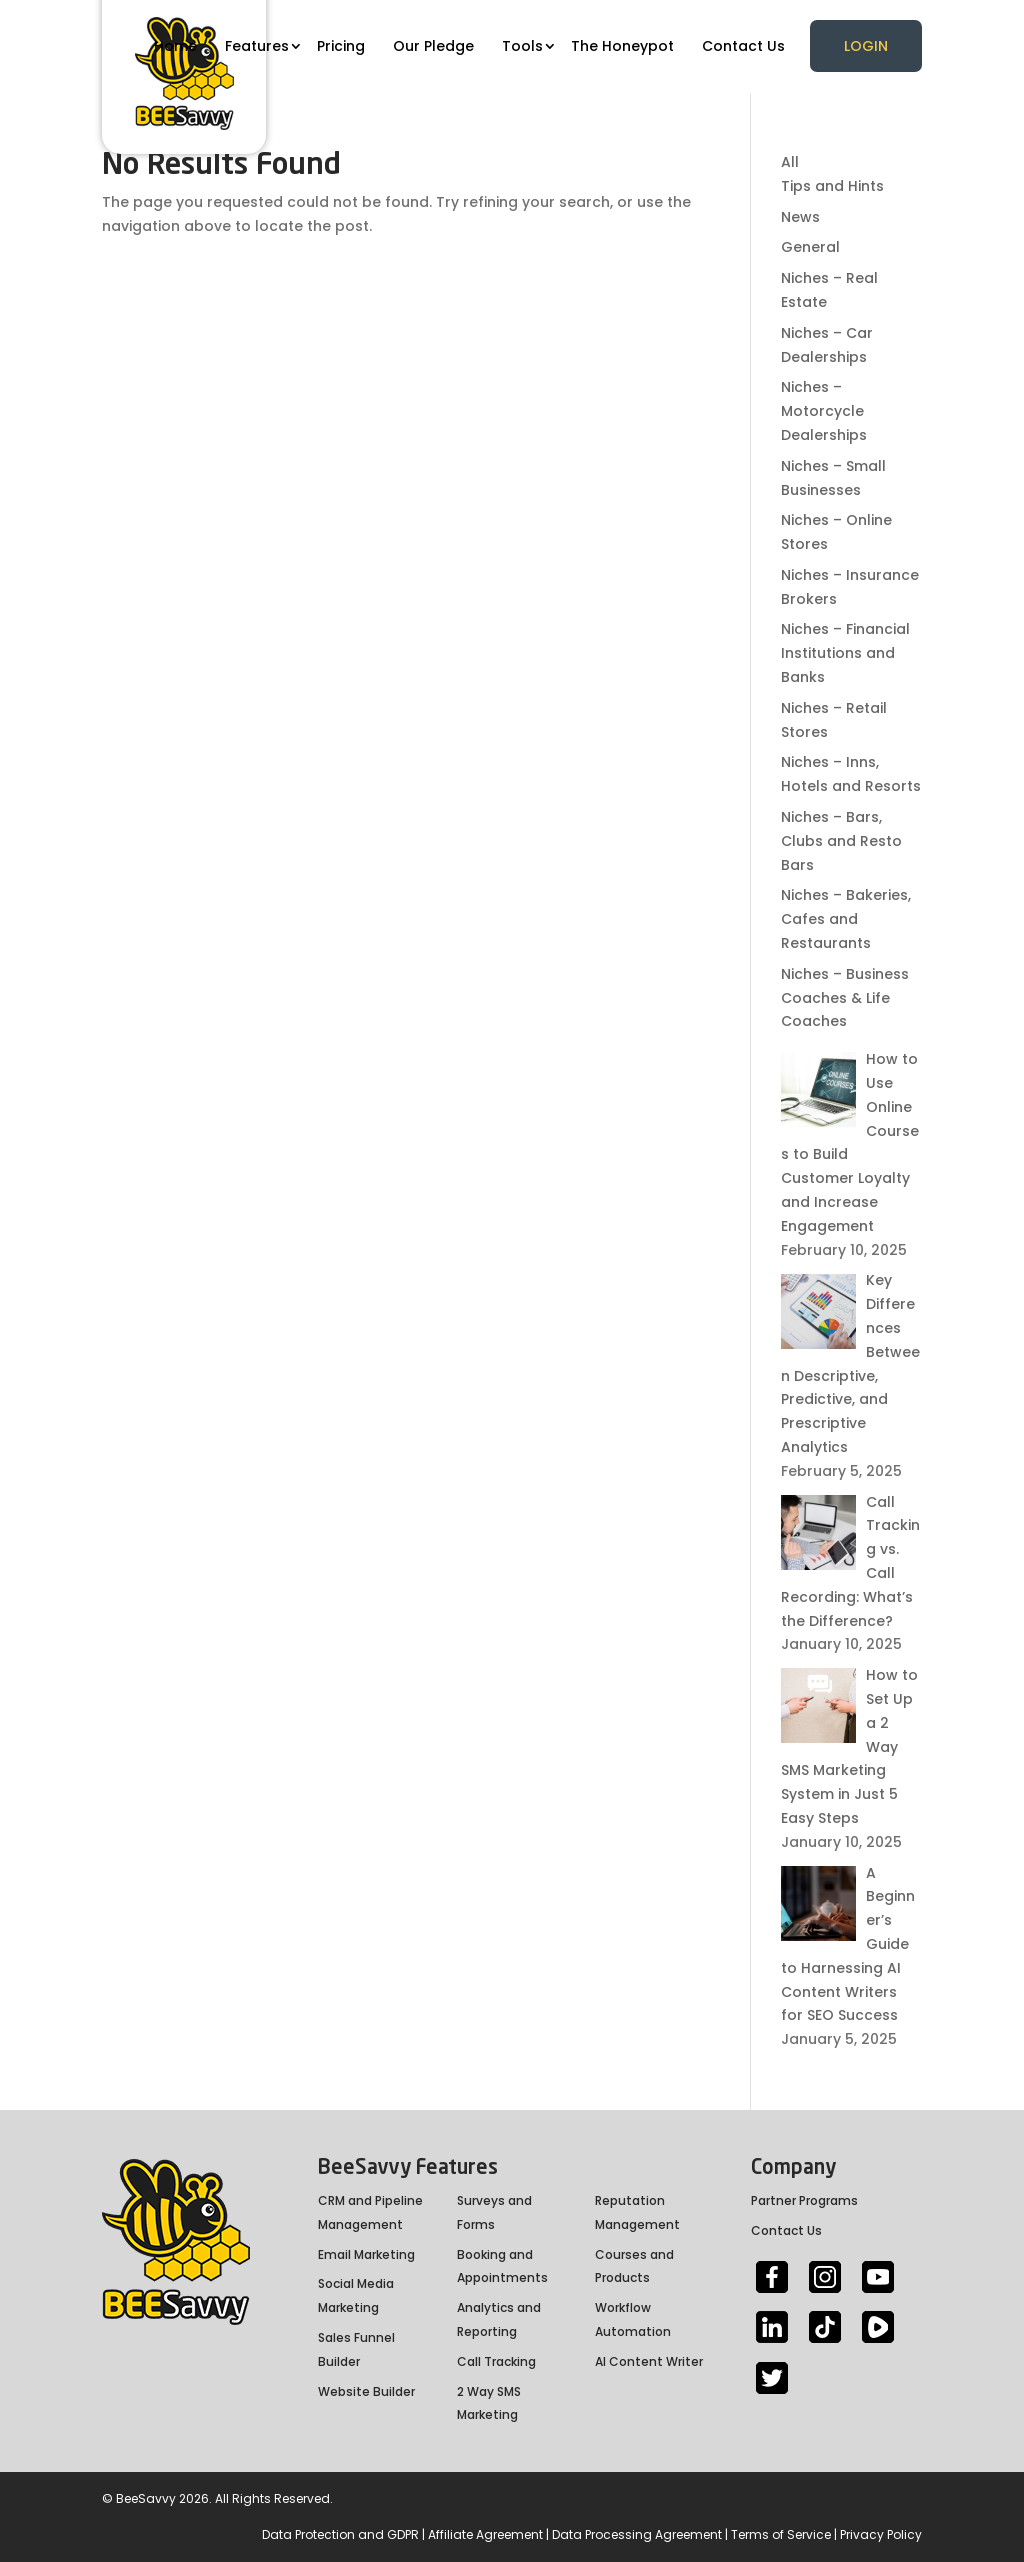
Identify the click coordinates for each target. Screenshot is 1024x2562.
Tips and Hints (832, 186)
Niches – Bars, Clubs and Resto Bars (841, 841)
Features (257, 46)
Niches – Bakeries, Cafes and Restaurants (846, 919)
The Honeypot (622, 46)
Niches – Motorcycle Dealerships (824, 411)
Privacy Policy (881, 2534)
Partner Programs (804, 2200)
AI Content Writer (649, 2361)
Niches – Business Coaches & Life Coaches (845, 998)
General (810, 247)
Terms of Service (781, 2534)
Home (175, 46)
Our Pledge (433, 46)
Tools (522, 46)
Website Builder (366, 2391)
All (790, 162)
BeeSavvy (146, 2498)
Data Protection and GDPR (340, 2534)
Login (866, 46)
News (800, 217)
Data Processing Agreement (637, 2534)
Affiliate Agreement (485, 2534)
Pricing (341, 46)
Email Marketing (366, 2254)
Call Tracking (496, 2361)
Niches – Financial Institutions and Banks (845, 653)
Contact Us (743, 46)
